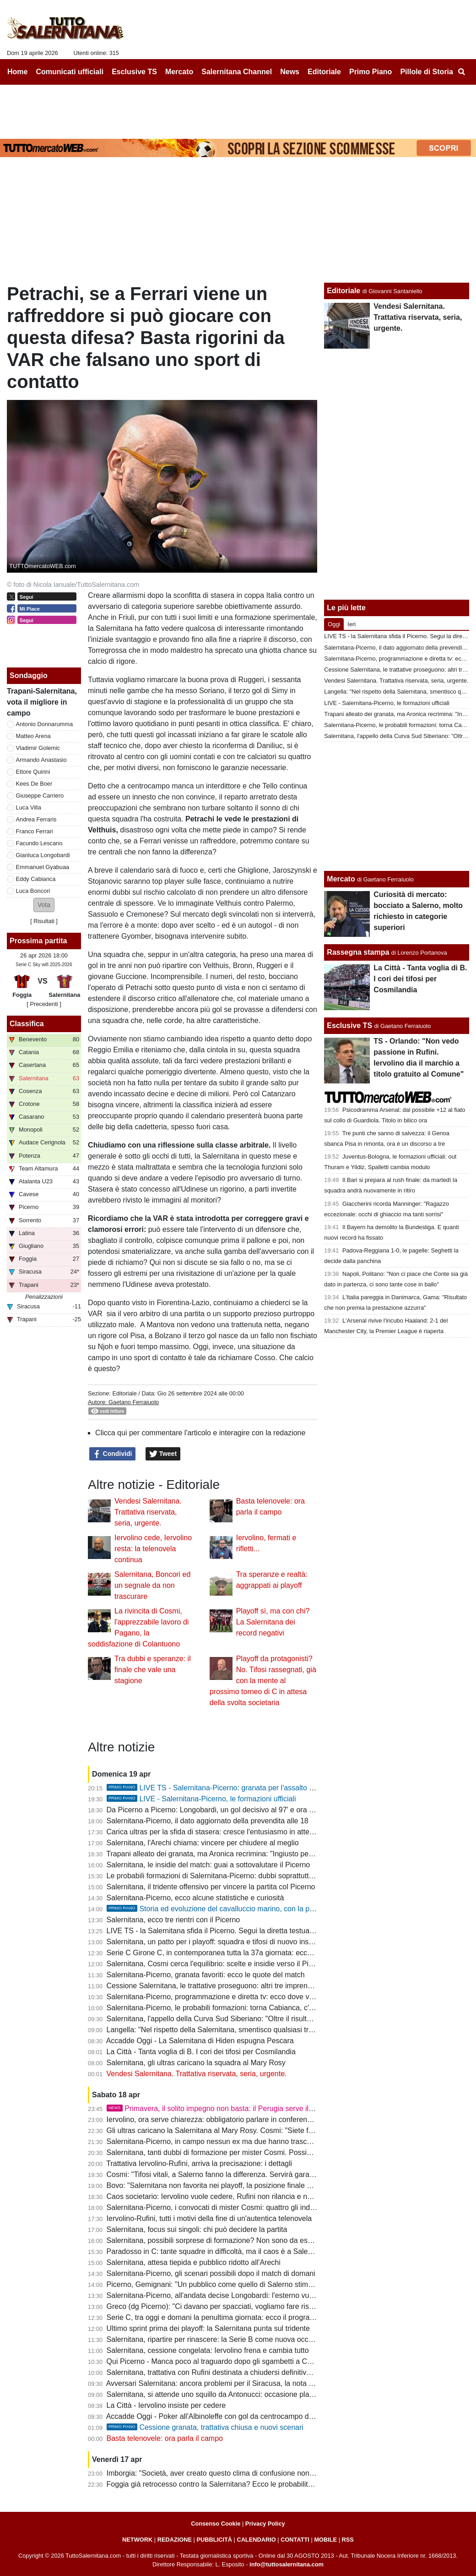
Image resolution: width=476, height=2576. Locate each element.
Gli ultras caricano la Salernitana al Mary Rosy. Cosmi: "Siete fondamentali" (229, 2130)
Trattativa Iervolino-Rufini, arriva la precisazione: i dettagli (199, 2163)
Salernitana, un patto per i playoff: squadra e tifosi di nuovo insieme (216, 1942)
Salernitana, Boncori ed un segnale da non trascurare (152, 1585)
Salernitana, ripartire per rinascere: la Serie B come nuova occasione (218, 2339)
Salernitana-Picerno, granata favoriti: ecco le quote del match (206, 1975)
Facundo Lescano (39, 843)
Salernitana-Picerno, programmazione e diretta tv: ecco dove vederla (218, 1997)
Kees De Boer (34, 783)
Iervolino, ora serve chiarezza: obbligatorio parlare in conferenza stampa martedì (237, 2119)
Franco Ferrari (34, 831)
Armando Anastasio (41, 759)
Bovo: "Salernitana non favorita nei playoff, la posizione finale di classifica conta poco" (246, 2185)
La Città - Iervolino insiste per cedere (166, 2405)
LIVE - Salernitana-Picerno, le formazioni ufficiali (201, 1799)
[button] (43, 905)
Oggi (334, 624)
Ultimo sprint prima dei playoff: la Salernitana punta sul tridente (208, 2328)
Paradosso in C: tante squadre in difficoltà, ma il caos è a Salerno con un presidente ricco (251, 2251)
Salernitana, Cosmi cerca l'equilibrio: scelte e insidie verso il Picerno (217, 1964)
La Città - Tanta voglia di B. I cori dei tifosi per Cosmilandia (201, 2052)
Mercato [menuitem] (179, 72)
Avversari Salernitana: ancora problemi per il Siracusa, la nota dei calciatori (228, 2383)
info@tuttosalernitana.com (286, 2564)
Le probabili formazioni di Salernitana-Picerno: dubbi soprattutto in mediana (229, 1876)
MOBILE (325, 2539)
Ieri (351, 624)
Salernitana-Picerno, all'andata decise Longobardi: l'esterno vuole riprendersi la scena (246, 2295)
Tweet (163, 1454)
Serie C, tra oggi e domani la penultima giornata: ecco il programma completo (232, 2317)
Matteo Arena (33, 736)
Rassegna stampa (358, 952)
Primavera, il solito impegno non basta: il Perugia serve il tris (213, 2108)
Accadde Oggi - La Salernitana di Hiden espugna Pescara (200, 2041)
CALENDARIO (256, 2539)
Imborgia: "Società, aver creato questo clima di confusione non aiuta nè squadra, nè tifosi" (252, 2473)
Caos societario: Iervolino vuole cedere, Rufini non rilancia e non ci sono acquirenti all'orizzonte (261, 2196)
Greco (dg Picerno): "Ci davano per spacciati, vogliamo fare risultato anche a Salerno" (246, 2306)
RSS (348, 2539)
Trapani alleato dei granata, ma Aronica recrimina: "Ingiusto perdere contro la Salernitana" (251, 1854)
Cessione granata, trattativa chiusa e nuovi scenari (205, 2427)
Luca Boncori (33, 890)
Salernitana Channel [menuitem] (236, 72)
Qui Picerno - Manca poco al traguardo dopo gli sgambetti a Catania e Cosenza (235, 2361)
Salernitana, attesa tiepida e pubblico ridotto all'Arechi (194, 2262)
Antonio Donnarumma (44, 724)
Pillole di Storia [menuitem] (426, 72)
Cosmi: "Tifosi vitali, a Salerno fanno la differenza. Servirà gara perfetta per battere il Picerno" (258, 2174)
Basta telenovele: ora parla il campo (165, 2438)
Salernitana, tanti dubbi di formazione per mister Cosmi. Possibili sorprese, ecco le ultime (251, 2152)
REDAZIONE (174, 2539)
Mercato (341, 879)
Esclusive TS (349, 1025)
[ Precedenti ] (44, 1004)
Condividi (112, 1454)
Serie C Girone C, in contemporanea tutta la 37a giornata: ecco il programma (231, 1953)
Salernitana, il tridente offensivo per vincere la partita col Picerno (211, 1887)
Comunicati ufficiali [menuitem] (70, 72)
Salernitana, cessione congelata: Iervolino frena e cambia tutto (208, 2350)
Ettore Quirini (33, 771)
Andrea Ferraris (36, 819)
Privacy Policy (265, 2523)
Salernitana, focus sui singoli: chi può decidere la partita (197, 2229)
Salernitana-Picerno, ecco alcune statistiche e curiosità (195, 1898)
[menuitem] (461, 72)
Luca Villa (28, 807)
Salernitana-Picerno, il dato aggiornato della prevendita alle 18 (207, 1821)
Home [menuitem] (17, 72)
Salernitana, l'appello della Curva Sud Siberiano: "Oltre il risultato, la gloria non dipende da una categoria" (277, 2019)
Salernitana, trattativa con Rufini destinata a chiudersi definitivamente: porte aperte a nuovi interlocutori (273, 2372)
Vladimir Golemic (38, 747)
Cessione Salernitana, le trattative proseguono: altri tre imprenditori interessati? (235, 1986)
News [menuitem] (289, 72)
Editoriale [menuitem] (324, 72)
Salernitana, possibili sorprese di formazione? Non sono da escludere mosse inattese (245, 2240)
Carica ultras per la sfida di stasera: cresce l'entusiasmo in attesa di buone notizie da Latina (255, 1832)
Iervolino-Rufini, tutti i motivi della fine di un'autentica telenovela (209, 2218)
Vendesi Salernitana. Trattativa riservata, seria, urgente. (148, 1512)
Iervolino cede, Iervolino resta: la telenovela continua (153, 1549)
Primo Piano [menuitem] (370, 72)
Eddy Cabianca (36, 878)
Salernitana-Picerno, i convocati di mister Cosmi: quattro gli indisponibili (222, 2207)
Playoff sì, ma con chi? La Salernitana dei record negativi (273, 1622)
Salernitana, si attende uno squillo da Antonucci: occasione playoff (214, 2394)
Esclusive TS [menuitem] (134, 72)
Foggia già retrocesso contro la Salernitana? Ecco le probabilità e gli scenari (230, 2484)
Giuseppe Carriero (40, 795)
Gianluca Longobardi (43, 855)
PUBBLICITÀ (214, 2539)
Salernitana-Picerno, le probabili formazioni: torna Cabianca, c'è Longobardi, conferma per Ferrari (265, 2008)
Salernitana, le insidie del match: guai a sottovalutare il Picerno (208, 1865)
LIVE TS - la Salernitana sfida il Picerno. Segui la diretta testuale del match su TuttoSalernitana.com (268, 1931)
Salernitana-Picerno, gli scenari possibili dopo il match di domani (211, 2273)
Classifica (27, 1024)
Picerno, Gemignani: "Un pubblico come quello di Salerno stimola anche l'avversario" (244, 2284)
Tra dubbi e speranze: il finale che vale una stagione (152, 1670)
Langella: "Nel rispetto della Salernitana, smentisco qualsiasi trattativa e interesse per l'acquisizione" (269, 2030)
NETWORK (137, 2539)
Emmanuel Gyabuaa (43, 867)
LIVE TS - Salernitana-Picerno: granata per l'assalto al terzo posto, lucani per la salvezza (267, 1788)
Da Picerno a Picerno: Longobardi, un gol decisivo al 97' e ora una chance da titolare (244, 1810)
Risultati (43, 921)
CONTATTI (295, 2539)
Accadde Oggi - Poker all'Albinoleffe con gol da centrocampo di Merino (220, 2416)
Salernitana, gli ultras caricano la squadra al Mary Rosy (196, 2063)
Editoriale (124, 1393)
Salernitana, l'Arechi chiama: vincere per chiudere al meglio (203, 1843)
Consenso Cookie (215, 2523)
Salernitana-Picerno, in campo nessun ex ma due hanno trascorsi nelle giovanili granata (249, 2141)
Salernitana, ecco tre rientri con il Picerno (173, 1920)
